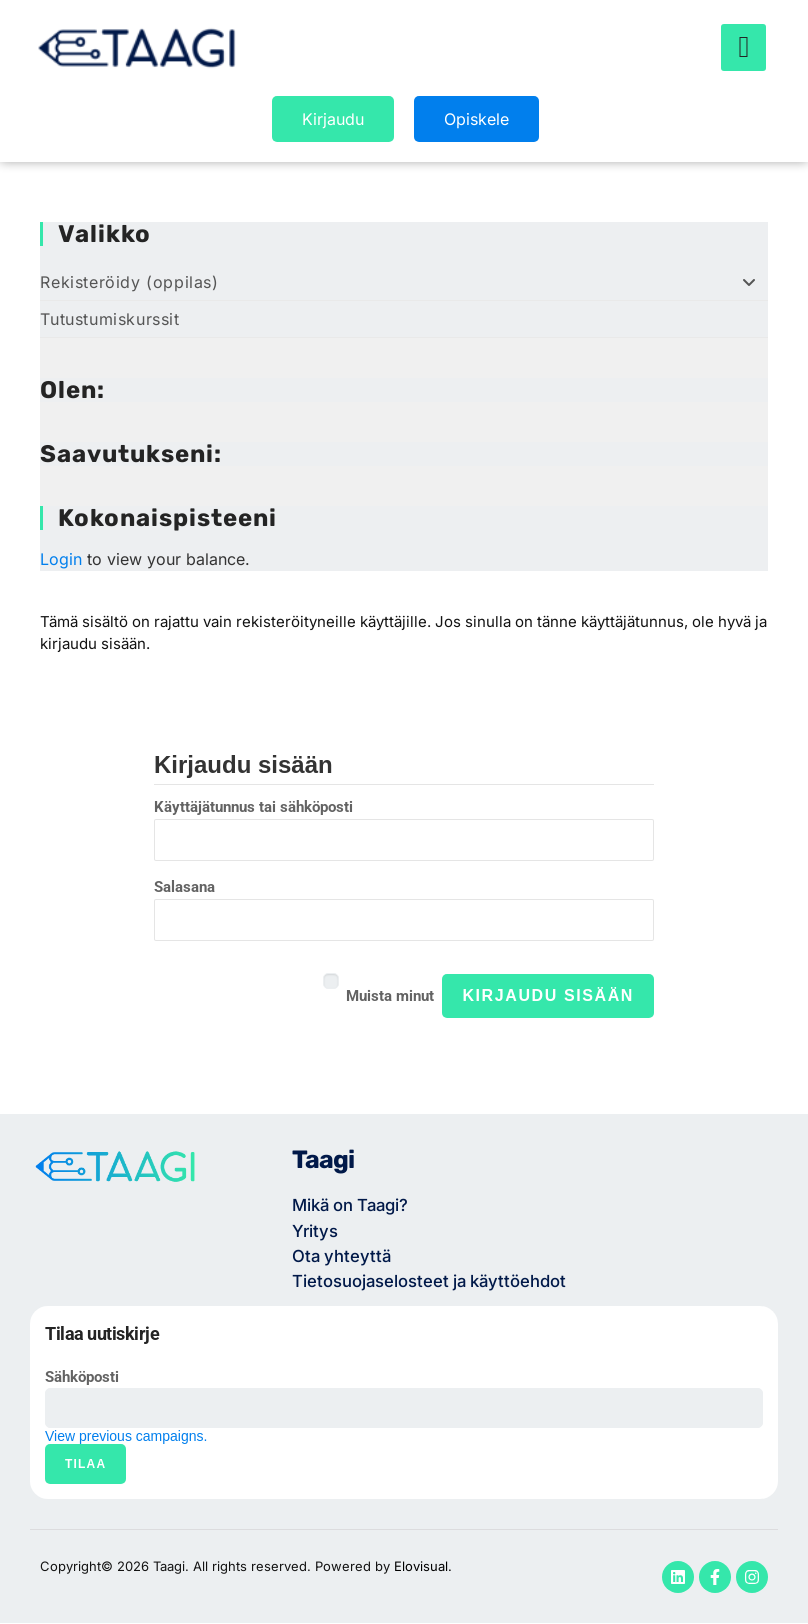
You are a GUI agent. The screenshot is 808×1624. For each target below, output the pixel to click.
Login (61, 559)
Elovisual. (423, 1567)
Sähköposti (82, 1378)
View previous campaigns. (126, 1437)
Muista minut (390, 995)
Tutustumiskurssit (109, 319)
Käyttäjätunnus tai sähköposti (253, 806)
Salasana (184, 886)
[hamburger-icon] (743, 48)
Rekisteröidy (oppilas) (403, 282)
